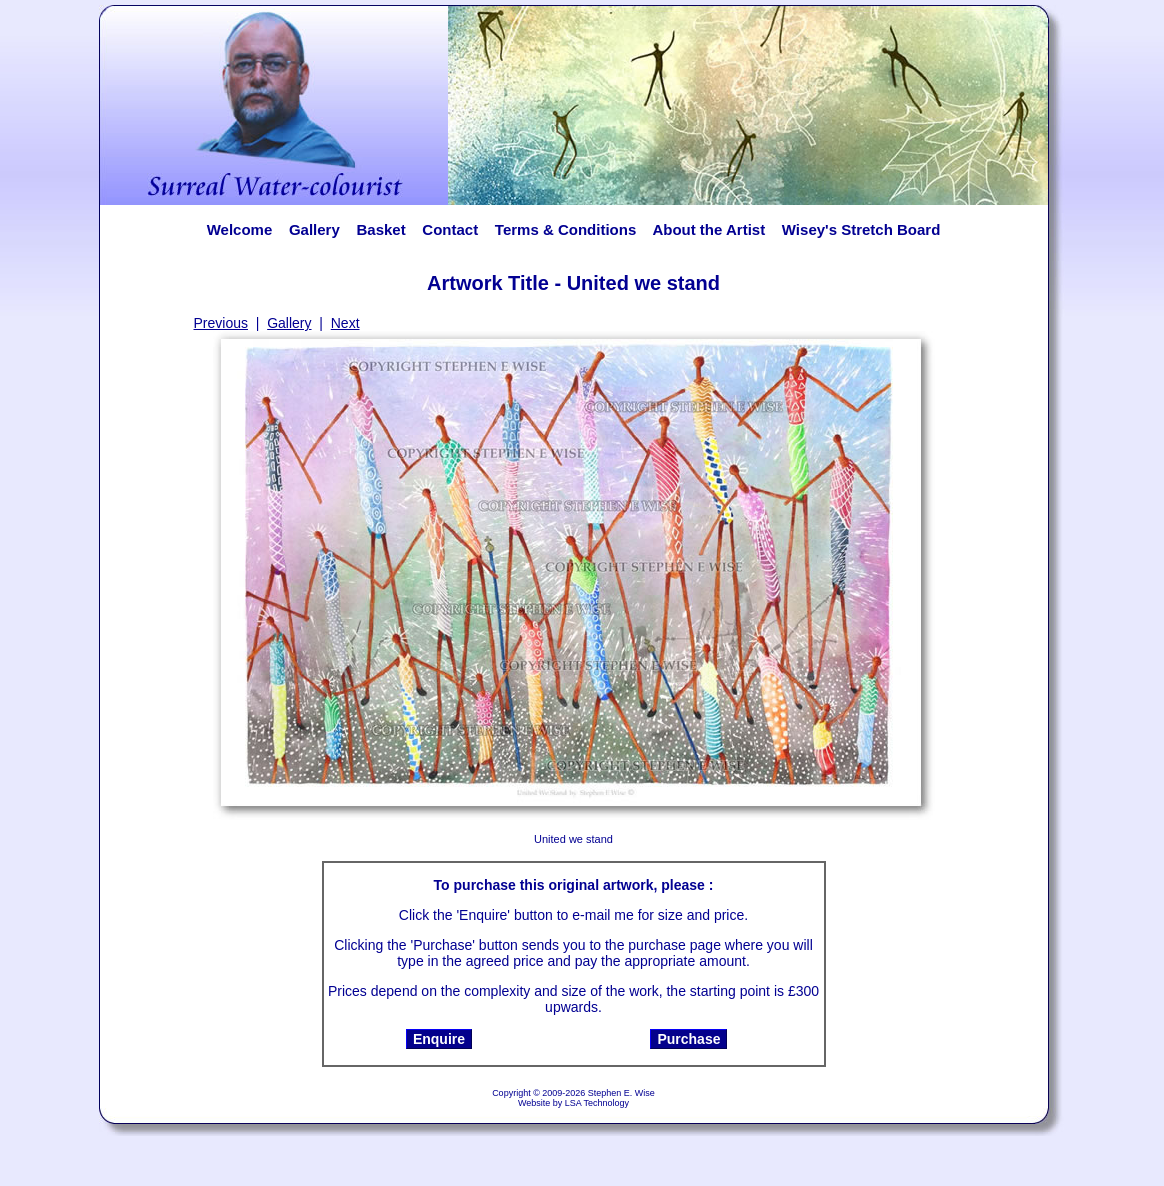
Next (345, 323)
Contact (450, 229)
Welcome (240, 229)
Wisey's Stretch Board (861, 229)
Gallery (314, 229)
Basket (380, 229)
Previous (221, 323)
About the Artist (714, 229)
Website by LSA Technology (573, 1103)
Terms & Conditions (565, 229)
